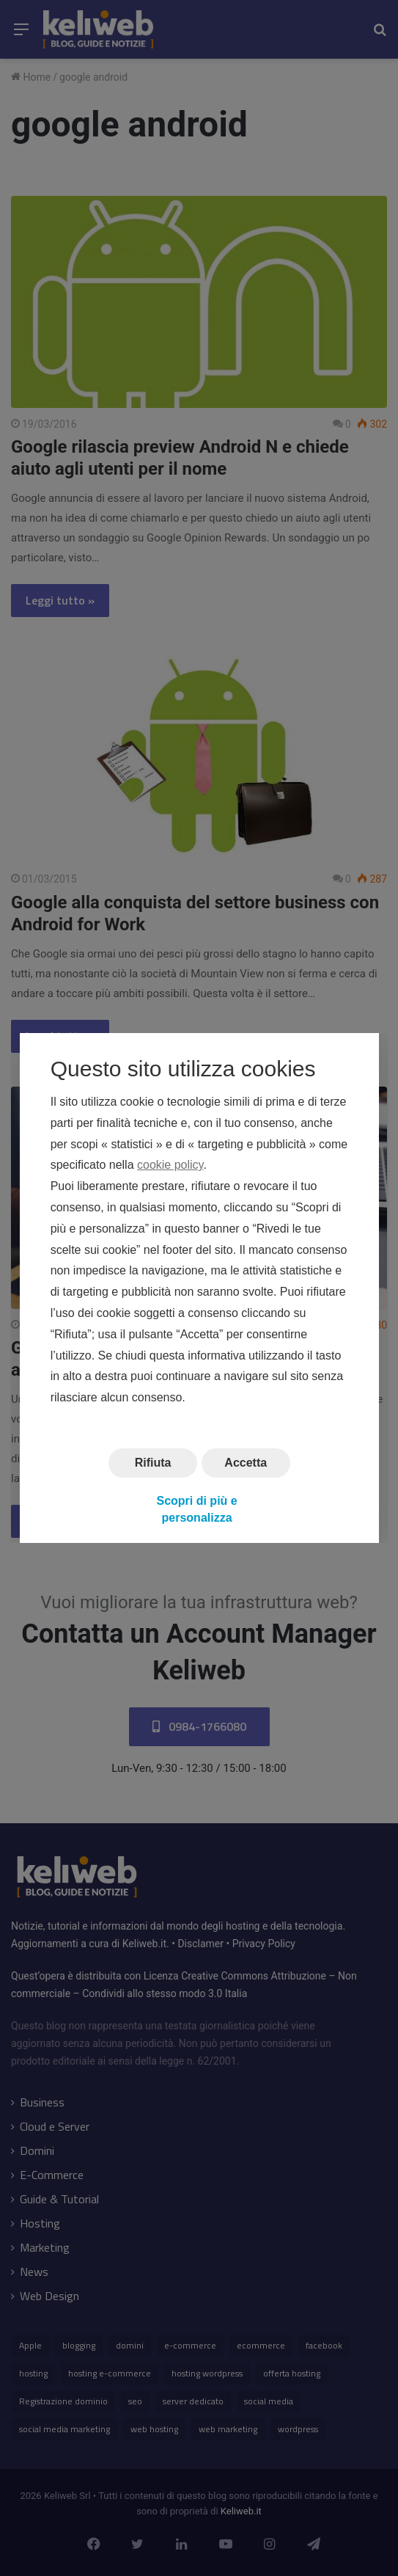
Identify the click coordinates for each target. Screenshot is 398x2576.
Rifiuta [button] (152, 1462)
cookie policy (170, 1165)
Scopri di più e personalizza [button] (196, 1509)
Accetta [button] (245, 1462)
